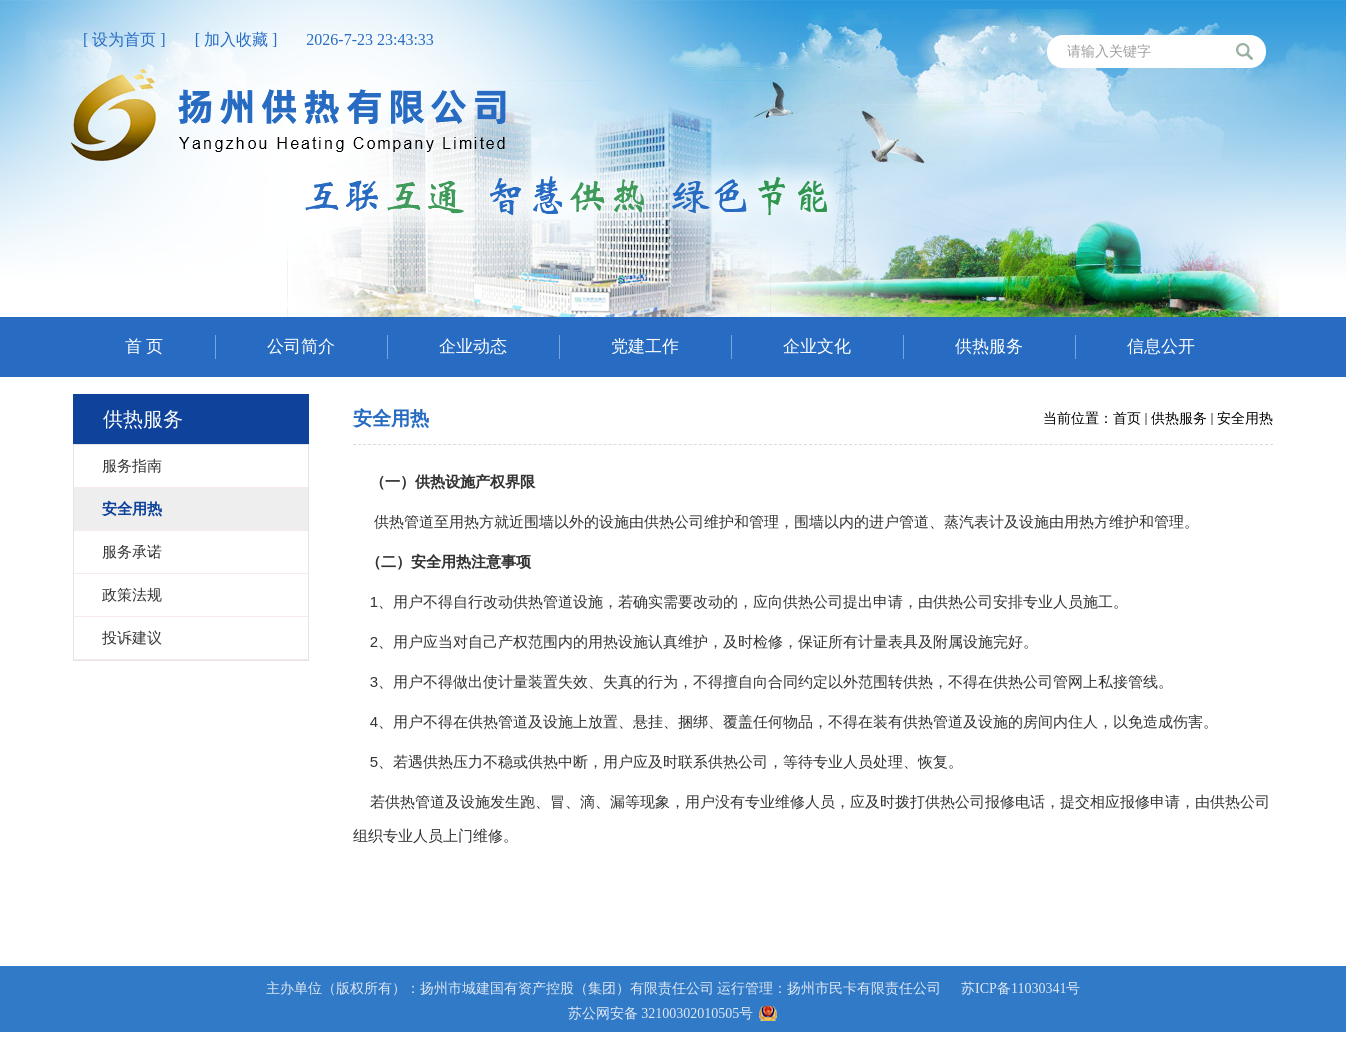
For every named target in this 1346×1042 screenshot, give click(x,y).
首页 (1127, 418)
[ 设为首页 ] (124, 39)
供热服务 (1179, 418)
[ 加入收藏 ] (236, 39)
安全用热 (1245, 418)
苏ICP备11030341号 (1020, 988)
